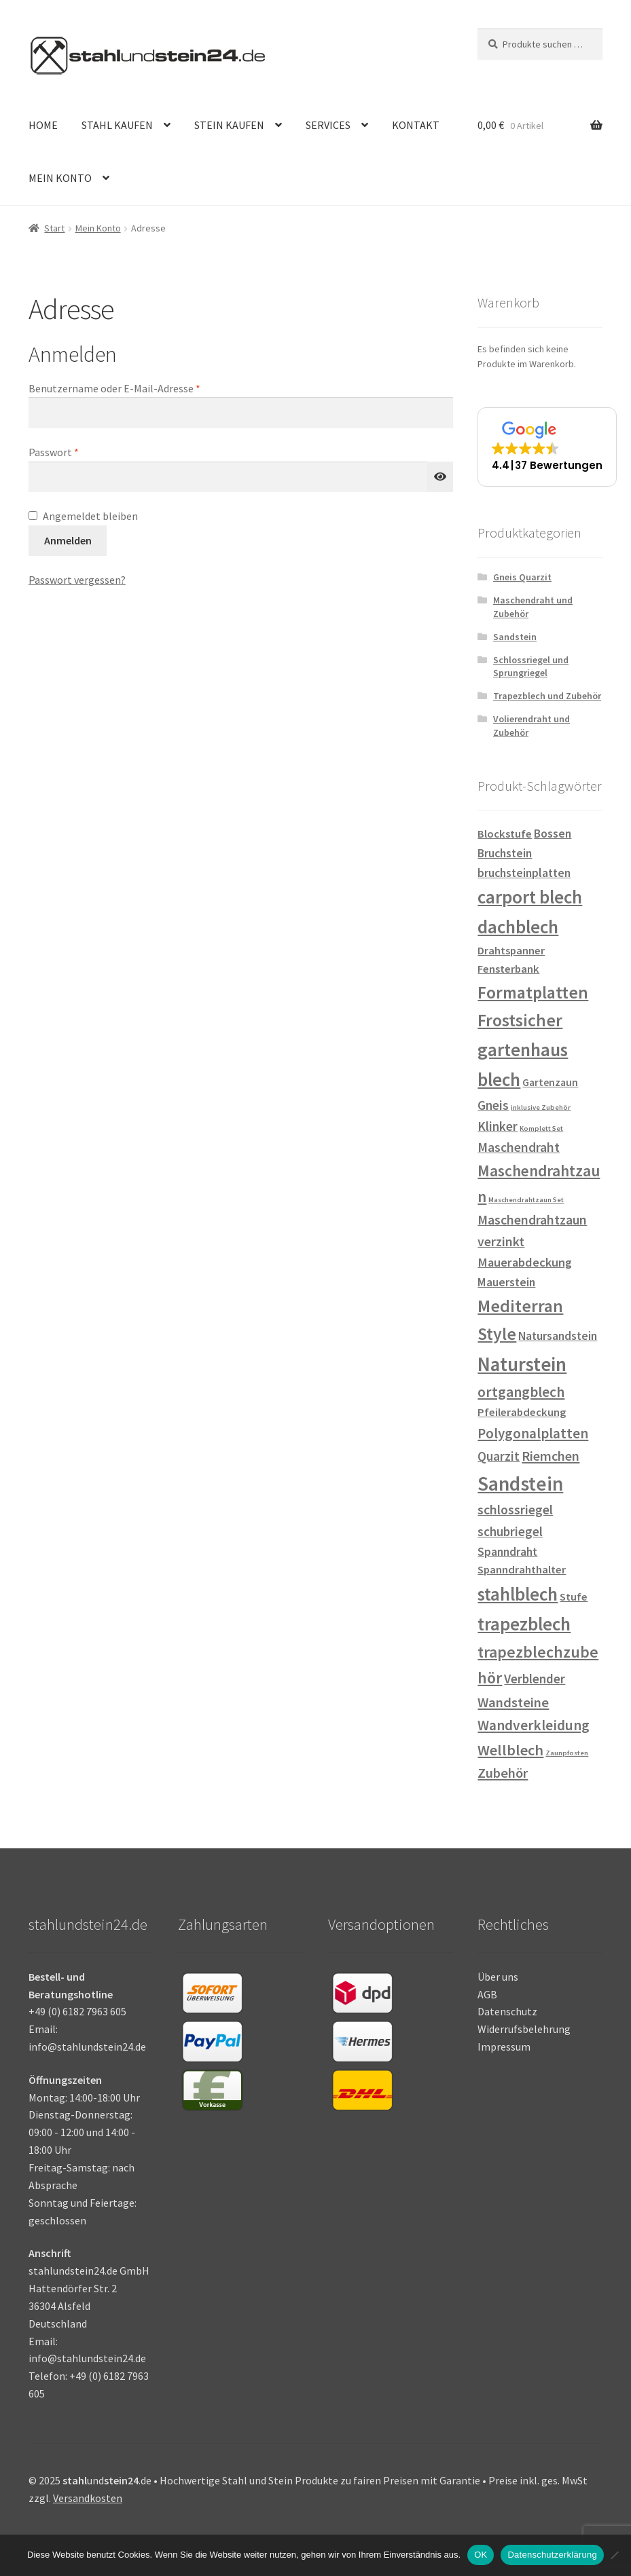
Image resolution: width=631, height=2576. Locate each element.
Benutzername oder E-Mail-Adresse (142, 387)
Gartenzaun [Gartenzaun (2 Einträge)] (550, 1082)
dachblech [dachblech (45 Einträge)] (517, 926)
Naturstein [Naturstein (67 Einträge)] (521, 1364)
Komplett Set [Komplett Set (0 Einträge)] (541, 1128)
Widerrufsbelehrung (524, 2029)
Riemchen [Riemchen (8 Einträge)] (550, 1455)
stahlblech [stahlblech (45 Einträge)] (517, 1593)
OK (480, 2555)
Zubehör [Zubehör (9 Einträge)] (502, 1773)
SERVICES (328, 125)
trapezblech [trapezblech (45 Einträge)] (524, 1623)
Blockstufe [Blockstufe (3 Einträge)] (504, 834)
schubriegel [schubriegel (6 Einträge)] (510, 1531)
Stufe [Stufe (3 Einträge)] (574, 1597)
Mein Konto (98, 228)
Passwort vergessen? (77, 579)
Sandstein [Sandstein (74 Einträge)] (520, 1483)
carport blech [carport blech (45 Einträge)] (529, 896)
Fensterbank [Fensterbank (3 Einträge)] (508, 969)
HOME (43, 125)
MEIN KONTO (60, 178)
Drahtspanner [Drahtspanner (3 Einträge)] (511, 951)
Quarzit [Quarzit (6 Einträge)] (498, 1456)
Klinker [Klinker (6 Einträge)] (497, 1126)
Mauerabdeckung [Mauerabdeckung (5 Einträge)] (524, 1262)
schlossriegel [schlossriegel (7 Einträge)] (515, 1509)
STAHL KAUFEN (117, 125)
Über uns (497, 1976)
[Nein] (614, 2555)
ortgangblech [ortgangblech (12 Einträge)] (520, 1392)
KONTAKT (415, 125)
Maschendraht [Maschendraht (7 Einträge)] (518, 1147)
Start (54, 228)
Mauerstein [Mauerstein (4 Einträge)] (506, 1282)
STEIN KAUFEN (229, 125)
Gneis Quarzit (522, 577)
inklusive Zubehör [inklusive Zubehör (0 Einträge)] (541, 1107)
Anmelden (68, 540)
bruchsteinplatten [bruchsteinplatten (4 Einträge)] (524, 872)
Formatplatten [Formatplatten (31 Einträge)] (532, 992)
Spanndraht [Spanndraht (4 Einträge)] (507, 1551)
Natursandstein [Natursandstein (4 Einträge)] (557, 1335)
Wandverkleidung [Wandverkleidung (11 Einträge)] (533, 1725)
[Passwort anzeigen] (440, 477)
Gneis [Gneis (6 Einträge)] (493, 1105)
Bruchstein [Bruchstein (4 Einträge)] (504, 853)
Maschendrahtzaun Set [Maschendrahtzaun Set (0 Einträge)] (526, 1199)
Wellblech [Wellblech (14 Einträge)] (510, 1749)
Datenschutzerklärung (551, 2555)
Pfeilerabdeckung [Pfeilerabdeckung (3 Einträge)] (521, 1412)
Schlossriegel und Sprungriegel (531, 666)
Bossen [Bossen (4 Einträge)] (552, 833)
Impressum (503, 2046)
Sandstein (515, 637)
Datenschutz (507, 2011)
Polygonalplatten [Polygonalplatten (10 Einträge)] (532, 1433)
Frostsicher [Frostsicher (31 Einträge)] (519, 1020)
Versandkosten (87, 2498)
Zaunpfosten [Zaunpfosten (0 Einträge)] (566, 1753)
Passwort (81, 451)
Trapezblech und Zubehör (547, 696)
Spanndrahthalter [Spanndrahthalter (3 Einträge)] (521, 1570)
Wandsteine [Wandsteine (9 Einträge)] (513, 1702)
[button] (547, 447)
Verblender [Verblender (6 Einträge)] (534, 1678)
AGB (487, 1994)
